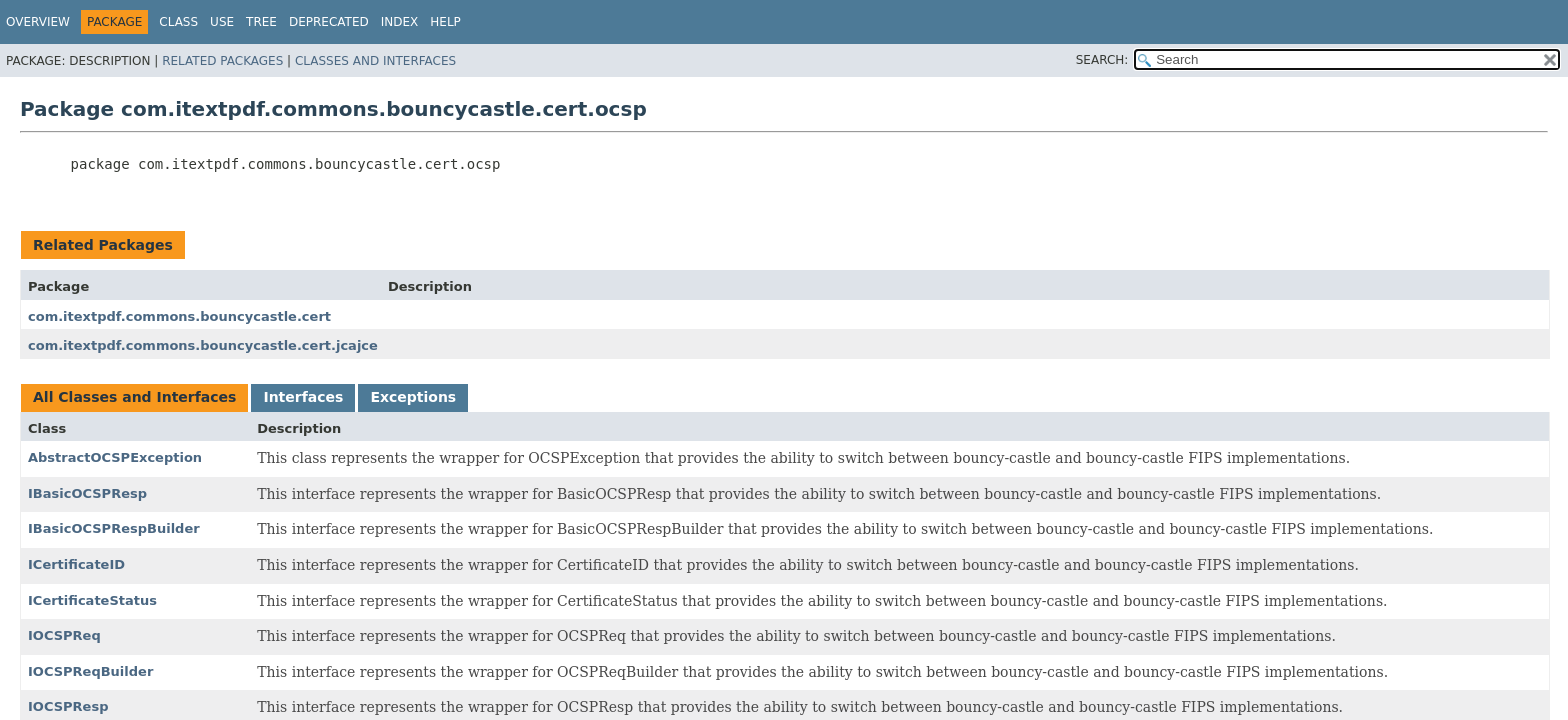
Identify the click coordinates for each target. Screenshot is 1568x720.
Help (445, 22)
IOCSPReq (64, 635)
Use (222, 22)
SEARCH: (1102, 60)
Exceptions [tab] (413, 397)
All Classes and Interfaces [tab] (134, 397)
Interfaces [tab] (303, 397)
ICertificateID (76, 564)
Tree (261, 22)
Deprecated (329, 22)
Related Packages (222, 61)
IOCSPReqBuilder (90, 671)
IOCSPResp (68, 706)
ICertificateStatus (92, 600)
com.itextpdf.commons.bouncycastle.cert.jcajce (203, 345)
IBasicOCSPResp (87, 493)
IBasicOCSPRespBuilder (114, 528)
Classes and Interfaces (375, 61)
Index (400, 22)
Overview (38, 22)
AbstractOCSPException (115, 457)
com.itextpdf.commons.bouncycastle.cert (179, 316)
